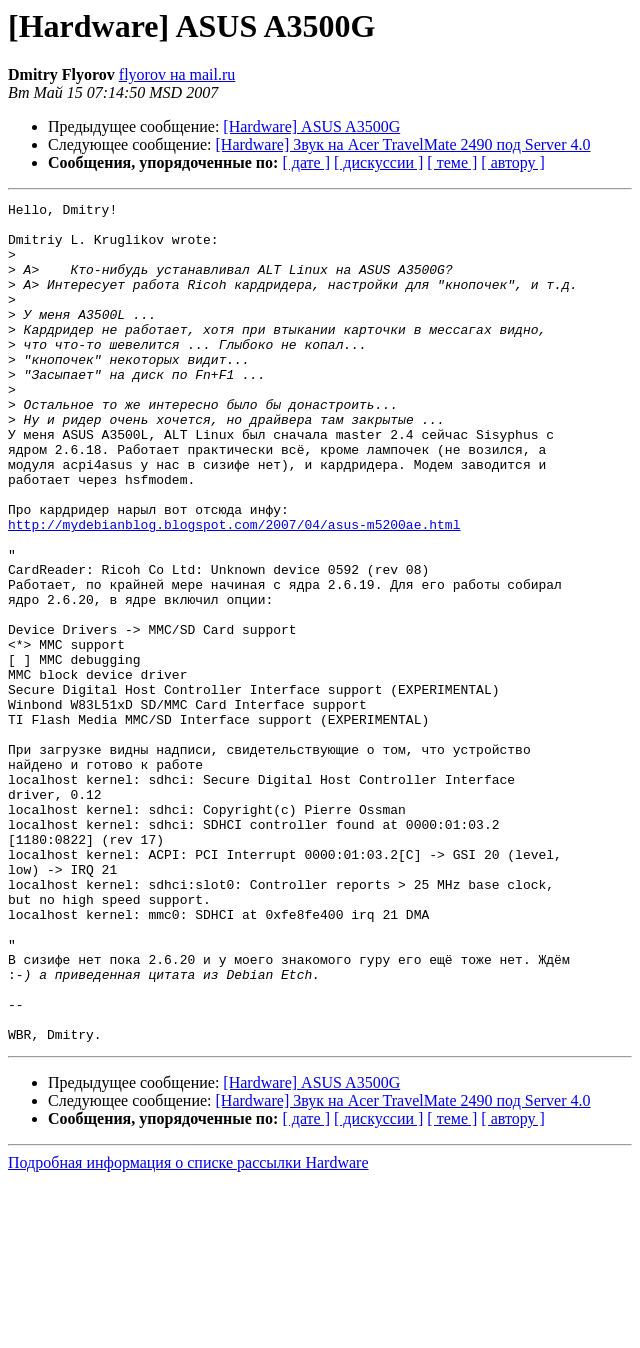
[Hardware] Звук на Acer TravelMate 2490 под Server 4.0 (403, 144)
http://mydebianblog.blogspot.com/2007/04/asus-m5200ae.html (234, 590)
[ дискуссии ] (378, 162)
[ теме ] (452, 162)
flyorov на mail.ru (177, 74)
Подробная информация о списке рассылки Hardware (188, 1330)
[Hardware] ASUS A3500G (311, 126)
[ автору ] (512, 162)
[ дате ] (306, 162)
